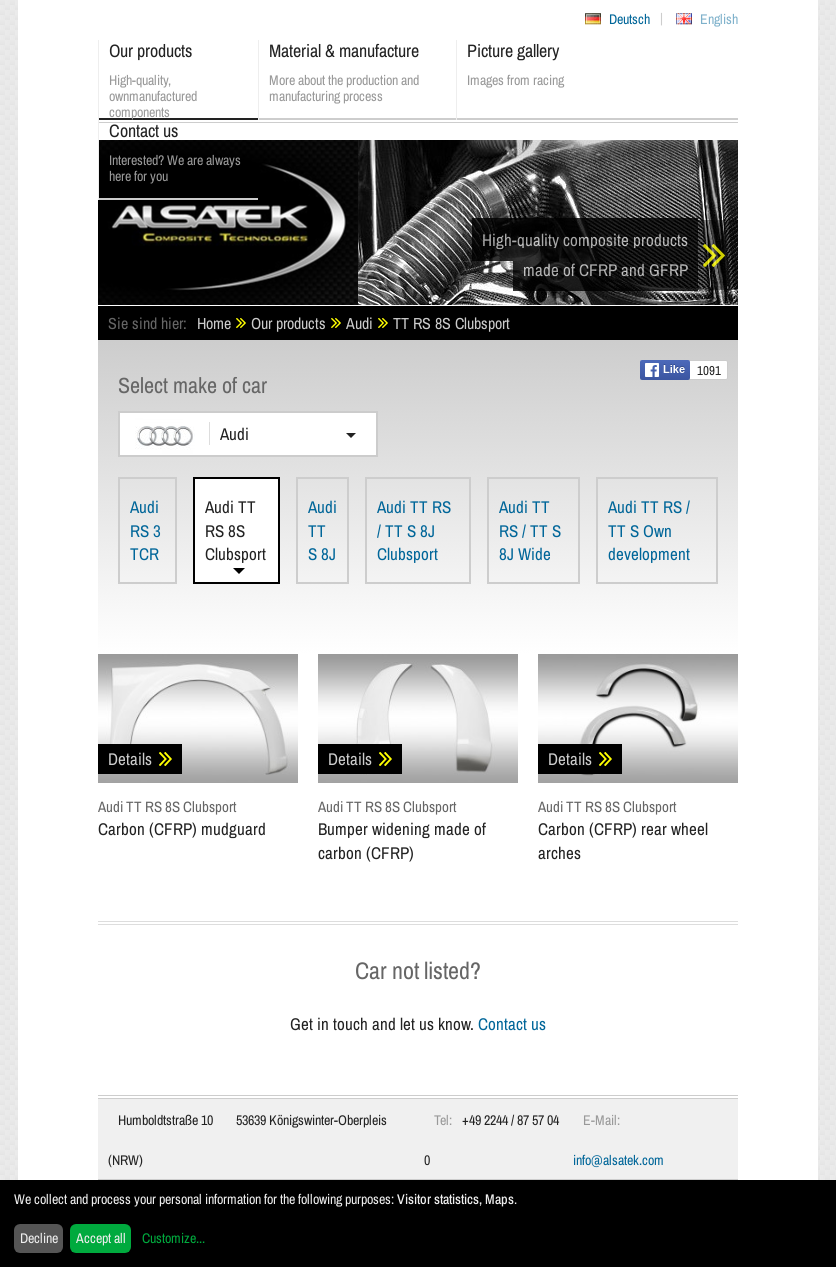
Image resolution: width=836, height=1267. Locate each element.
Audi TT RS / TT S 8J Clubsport (414, 530)
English (719, 19)
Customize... (173, 1238)
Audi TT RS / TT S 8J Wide (530, 530)
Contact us (512, 1023)
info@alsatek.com (618, 1160)
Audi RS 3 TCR (145, 530)
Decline (39, 1238)
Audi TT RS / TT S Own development (649, 530)
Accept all (101, 1238)
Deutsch (629, 19)
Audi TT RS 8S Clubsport (235, 530)
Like (665, 370)
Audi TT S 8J (322, 530)
